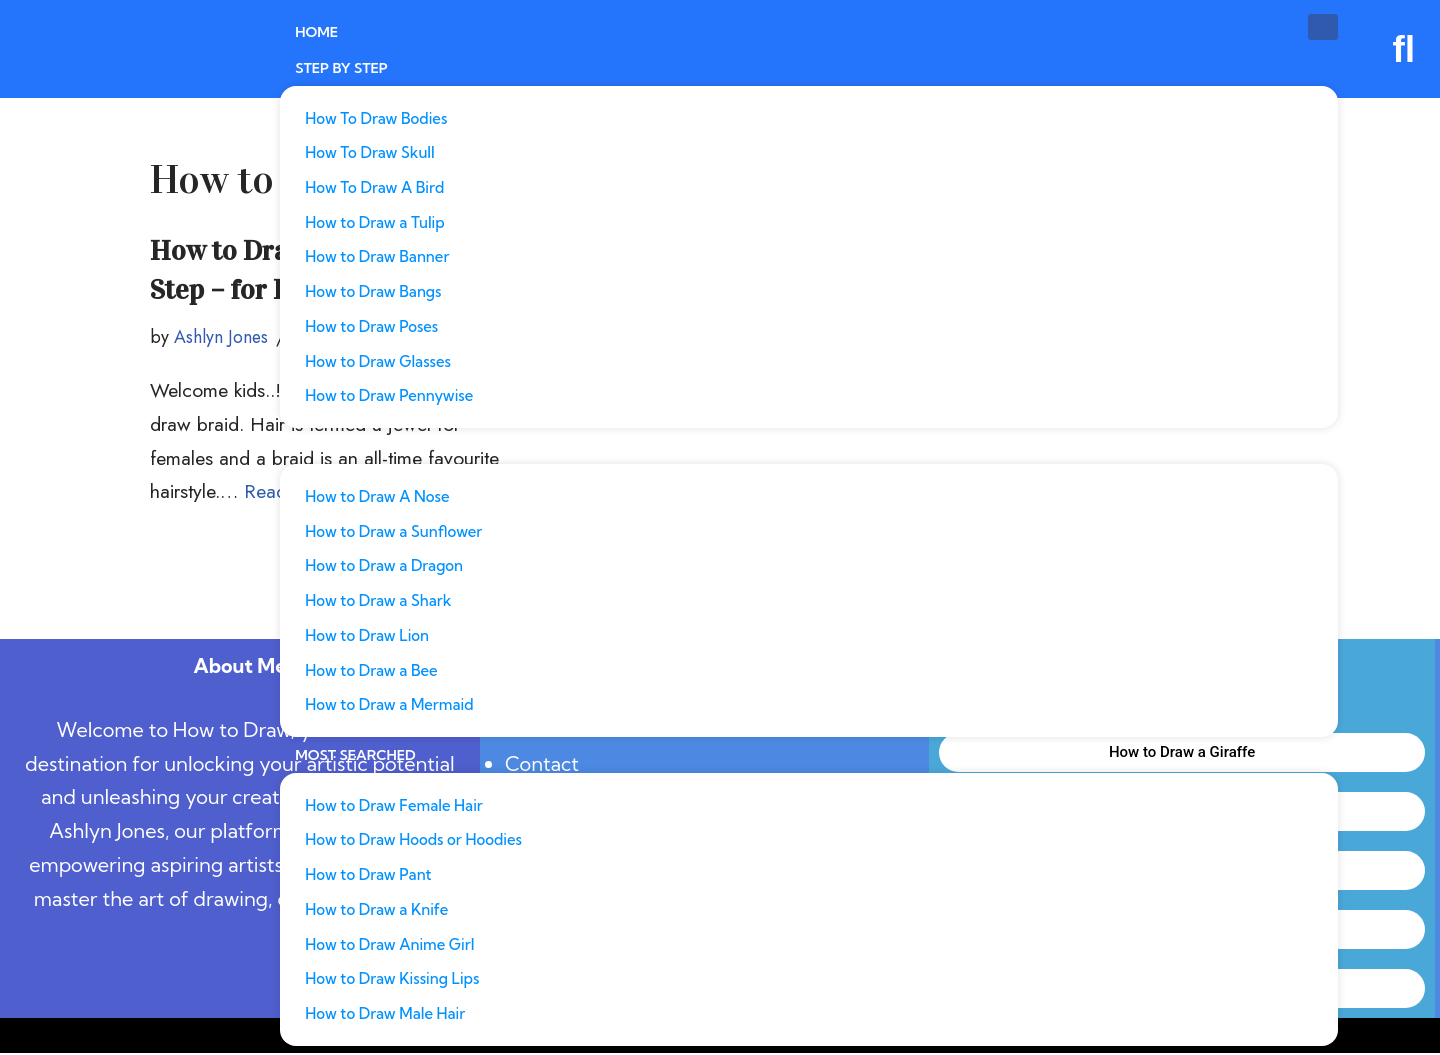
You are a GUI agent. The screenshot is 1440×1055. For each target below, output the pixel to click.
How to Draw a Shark (378, 601)
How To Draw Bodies (376, 116)
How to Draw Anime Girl (389, 946)
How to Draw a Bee (371, 671)
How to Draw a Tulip (374, 221)
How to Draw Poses (371, 326)
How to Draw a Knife (376, 911)
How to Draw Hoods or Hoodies (413, 841)
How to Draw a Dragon (384, 566)
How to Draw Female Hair (394, 806)
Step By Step (341, 67)
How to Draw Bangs (373, 291)
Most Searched (355, 757)
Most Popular (351, 447)
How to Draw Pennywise (389, 396)
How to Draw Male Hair (385, 1016)
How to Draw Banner (377, 256)
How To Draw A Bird (374, 186)
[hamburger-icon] (1323, 27)
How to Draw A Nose (377, 496)
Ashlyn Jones (221, 338)
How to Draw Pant (368, 876)
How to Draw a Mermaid (389, 706)
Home (316, 32)
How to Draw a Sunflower (393, 531)
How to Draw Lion (367, 636)
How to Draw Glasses (378, 361)
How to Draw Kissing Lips (392, 981)
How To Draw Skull (370, 151)
